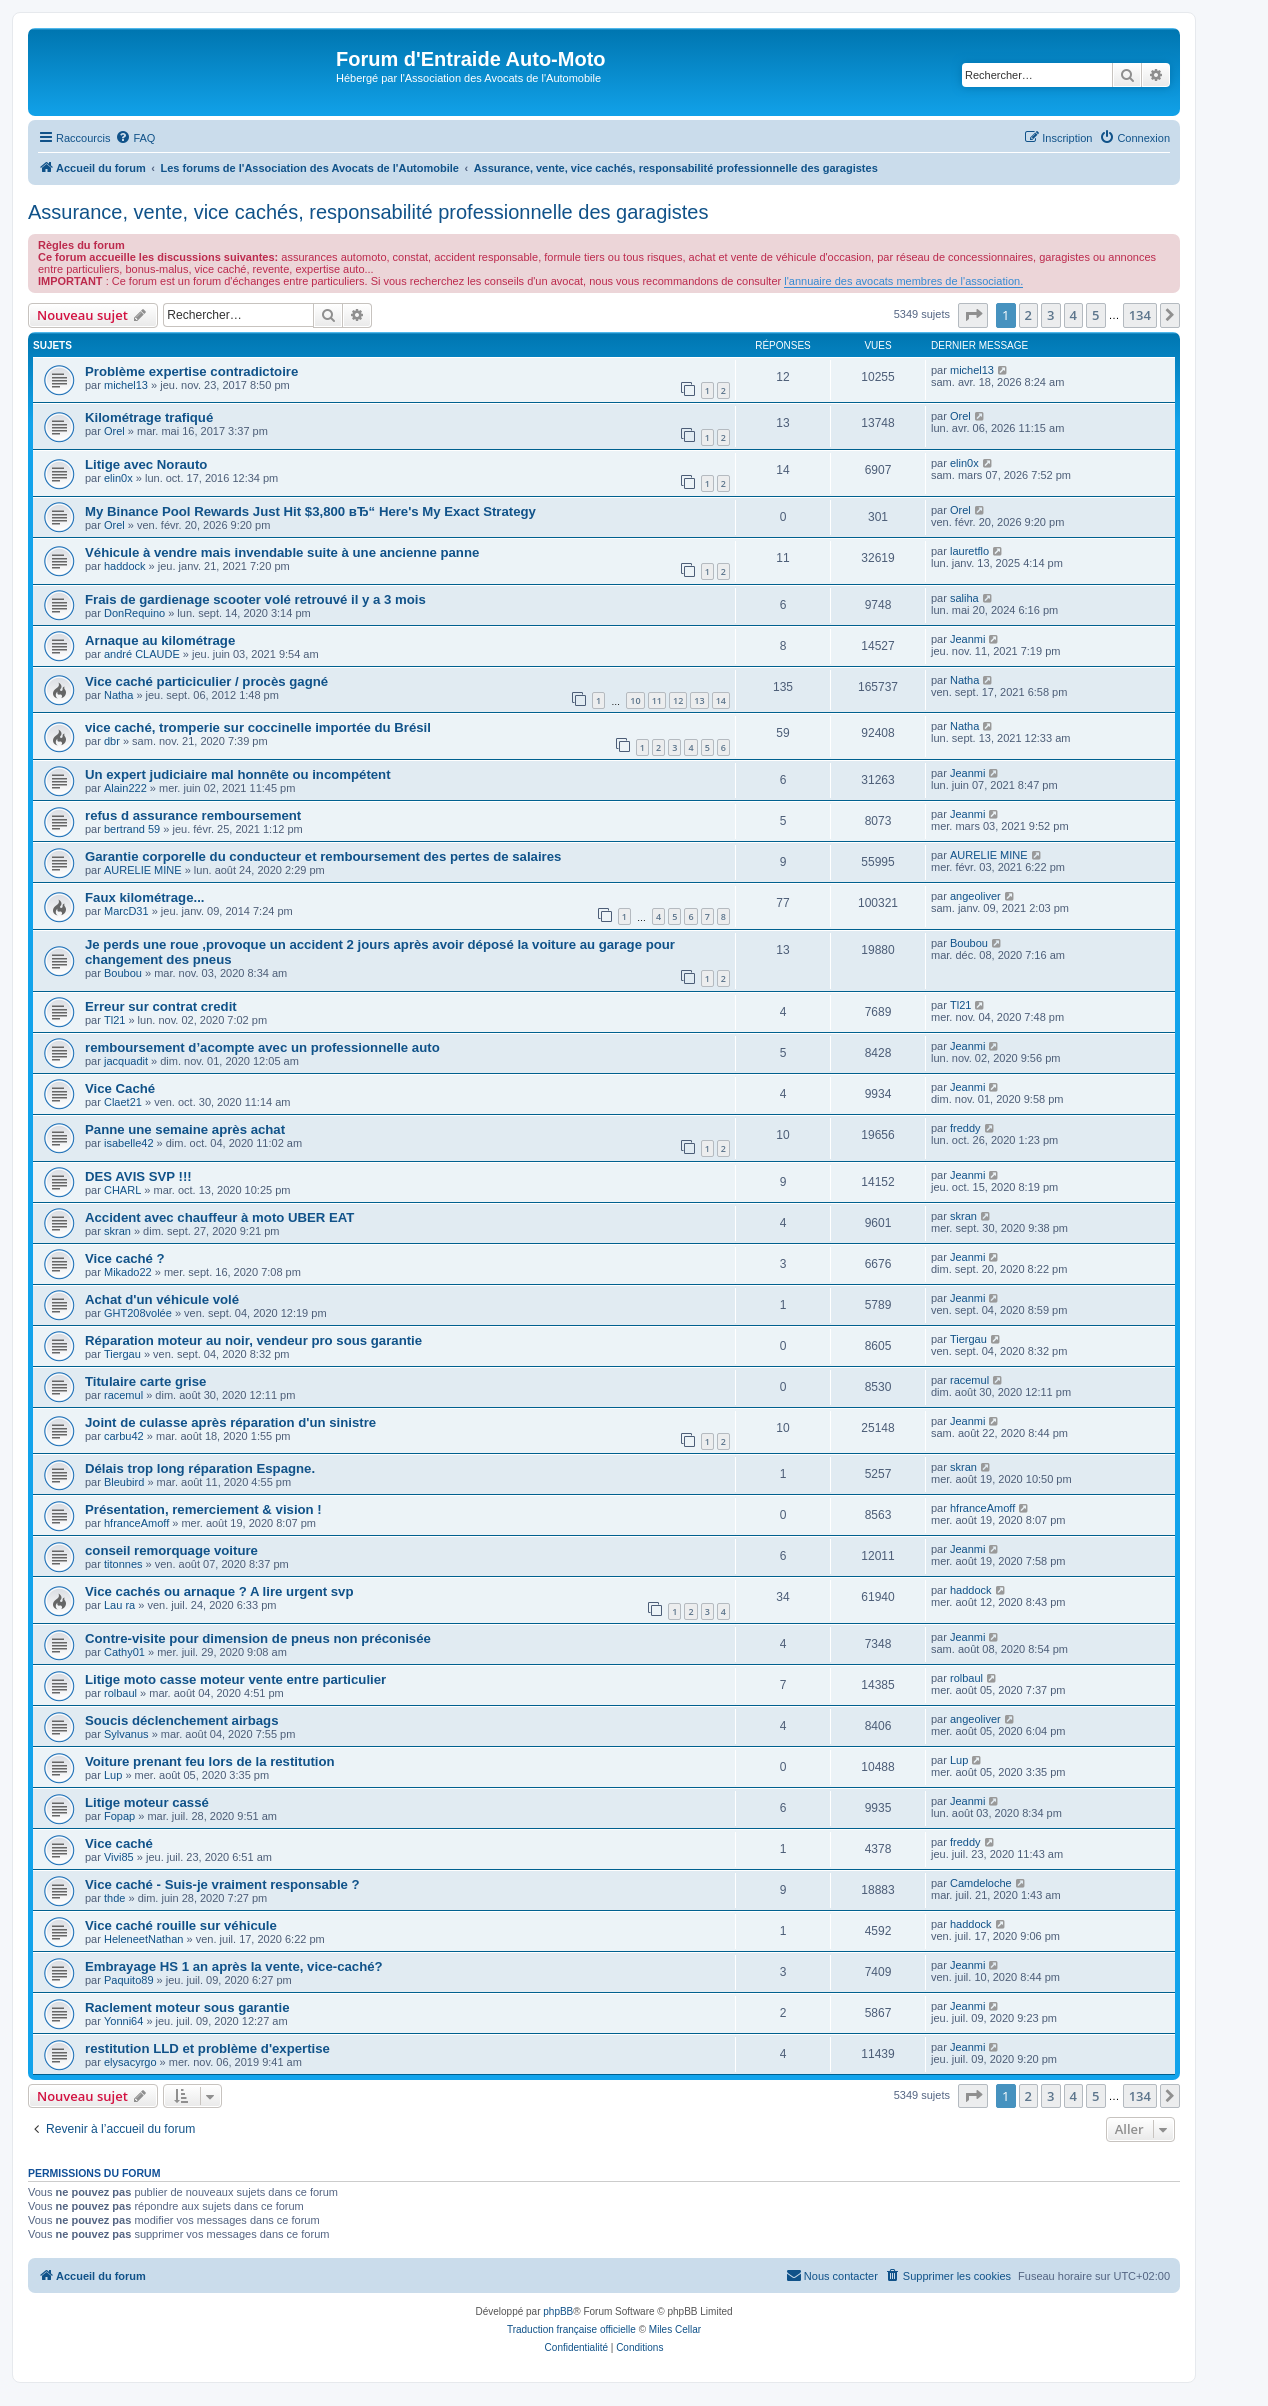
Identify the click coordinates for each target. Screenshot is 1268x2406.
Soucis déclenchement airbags (182, 1720)
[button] (973, 315)
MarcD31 (126, 911)
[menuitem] (135, 138)
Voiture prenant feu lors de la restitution (210, 1761)
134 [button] (1140, 315)
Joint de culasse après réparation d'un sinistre (230, 1422)
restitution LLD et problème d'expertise (207, 2048)
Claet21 (123, 1102)
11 (657, 700)
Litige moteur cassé (147, 1802)
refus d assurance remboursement (193, 815)
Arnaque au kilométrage (160, 640)
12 (678, 700)
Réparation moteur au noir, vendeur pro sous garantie (253, 1340)
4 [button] (1073, 315)
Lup (113, 1775)
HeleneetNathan (144, 1939)
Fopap (119, 1816)
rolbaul (120, 1693)
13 (699, 700)
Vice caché (119, 1843)
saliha (964, 598)
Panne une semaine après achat (185, 1129)
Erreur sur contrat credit (161, 1006)
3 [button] (1050, 315)
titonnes (123, 1564)
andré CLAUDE (142, 654)
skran (117, 1231)
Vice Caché (120, 1088)
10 (635, 700)
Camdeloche (981, 1883)
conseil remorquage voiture (171, 1550)
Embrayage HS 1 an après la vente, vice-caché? (234, 1966)
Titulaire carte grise (145, 1381)
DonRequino (134, 613)
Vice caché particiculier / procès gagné (206, 681)
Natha (118, 695)
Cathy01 (124, 1652)
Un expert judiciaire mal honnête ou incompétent (238, 774)
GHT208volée (138, 1313)
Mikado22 (128, 1272)
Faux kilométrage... (144, 897)
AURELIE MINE (143, 870)
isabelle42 (129, 1143)
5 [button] (1095, 315)
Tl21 (114, 1020)
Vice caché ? (125, 1258)
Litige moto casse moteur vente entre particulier (235, 1679)
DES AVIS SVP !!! (138, 1176)
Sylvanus (126, 1734)
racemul (123, 1395)
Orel (114, 431)
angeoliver (975, 896)
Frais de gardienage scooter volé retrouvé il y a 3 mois (255, 599)
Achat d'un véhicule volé (162, 1299)
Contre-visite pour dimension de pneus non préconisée (258, 1638)
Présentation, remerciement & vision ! (203, 1509)
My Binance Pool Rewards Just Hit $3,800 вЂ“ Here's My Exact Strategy (310, 511)
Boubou (123, 973)
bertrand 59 (132, 829)
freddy (965, 1128)
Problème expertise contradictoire (191, 371)
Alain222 (125, 788)
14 (721, 700)
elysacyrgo (130, 2062)
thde (114, 1898)
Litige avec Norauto (146, 464)
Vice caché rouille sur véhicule (181, 1925)
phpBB (558, 2311)
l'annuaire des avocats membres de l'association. (903, 281)
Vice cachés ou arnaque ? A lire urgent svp (219, 1591)
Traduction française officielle (571, 2329)
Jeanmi (967, 639)
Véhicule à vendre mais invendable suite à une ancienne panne (282, 552)
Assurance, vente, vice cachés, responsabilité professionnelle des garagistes (368, 212)
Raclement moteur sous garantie (187, 2007)
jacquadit (126, 1061)
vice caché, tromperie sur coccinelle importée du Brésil (258, 727)
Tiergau (122, 1354)
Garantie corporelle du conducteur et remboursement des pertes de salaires (323, 856)
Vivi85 (119, 1857)
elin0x (118, 478)
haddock (125, 566)
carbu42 (124, 1436)
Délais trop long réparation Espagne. (200, 1468)
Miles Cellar (675, 2329)
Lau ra (119, 1605)
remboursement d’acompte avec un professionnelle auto (262, 1047)
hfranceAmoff (136, 1523)
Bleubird (124, 1482)
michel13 (126, 385)
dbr (112, 741)
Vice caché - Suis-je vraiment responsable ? (222, 1884)
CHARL (122, 1190)
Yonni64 (123, 2021)
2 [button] (1028, 315)
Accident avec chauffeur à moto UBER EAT (219, 1217)
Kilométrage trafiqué (149, 417)
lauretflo (969, 551)
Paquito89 (129, 1980)
